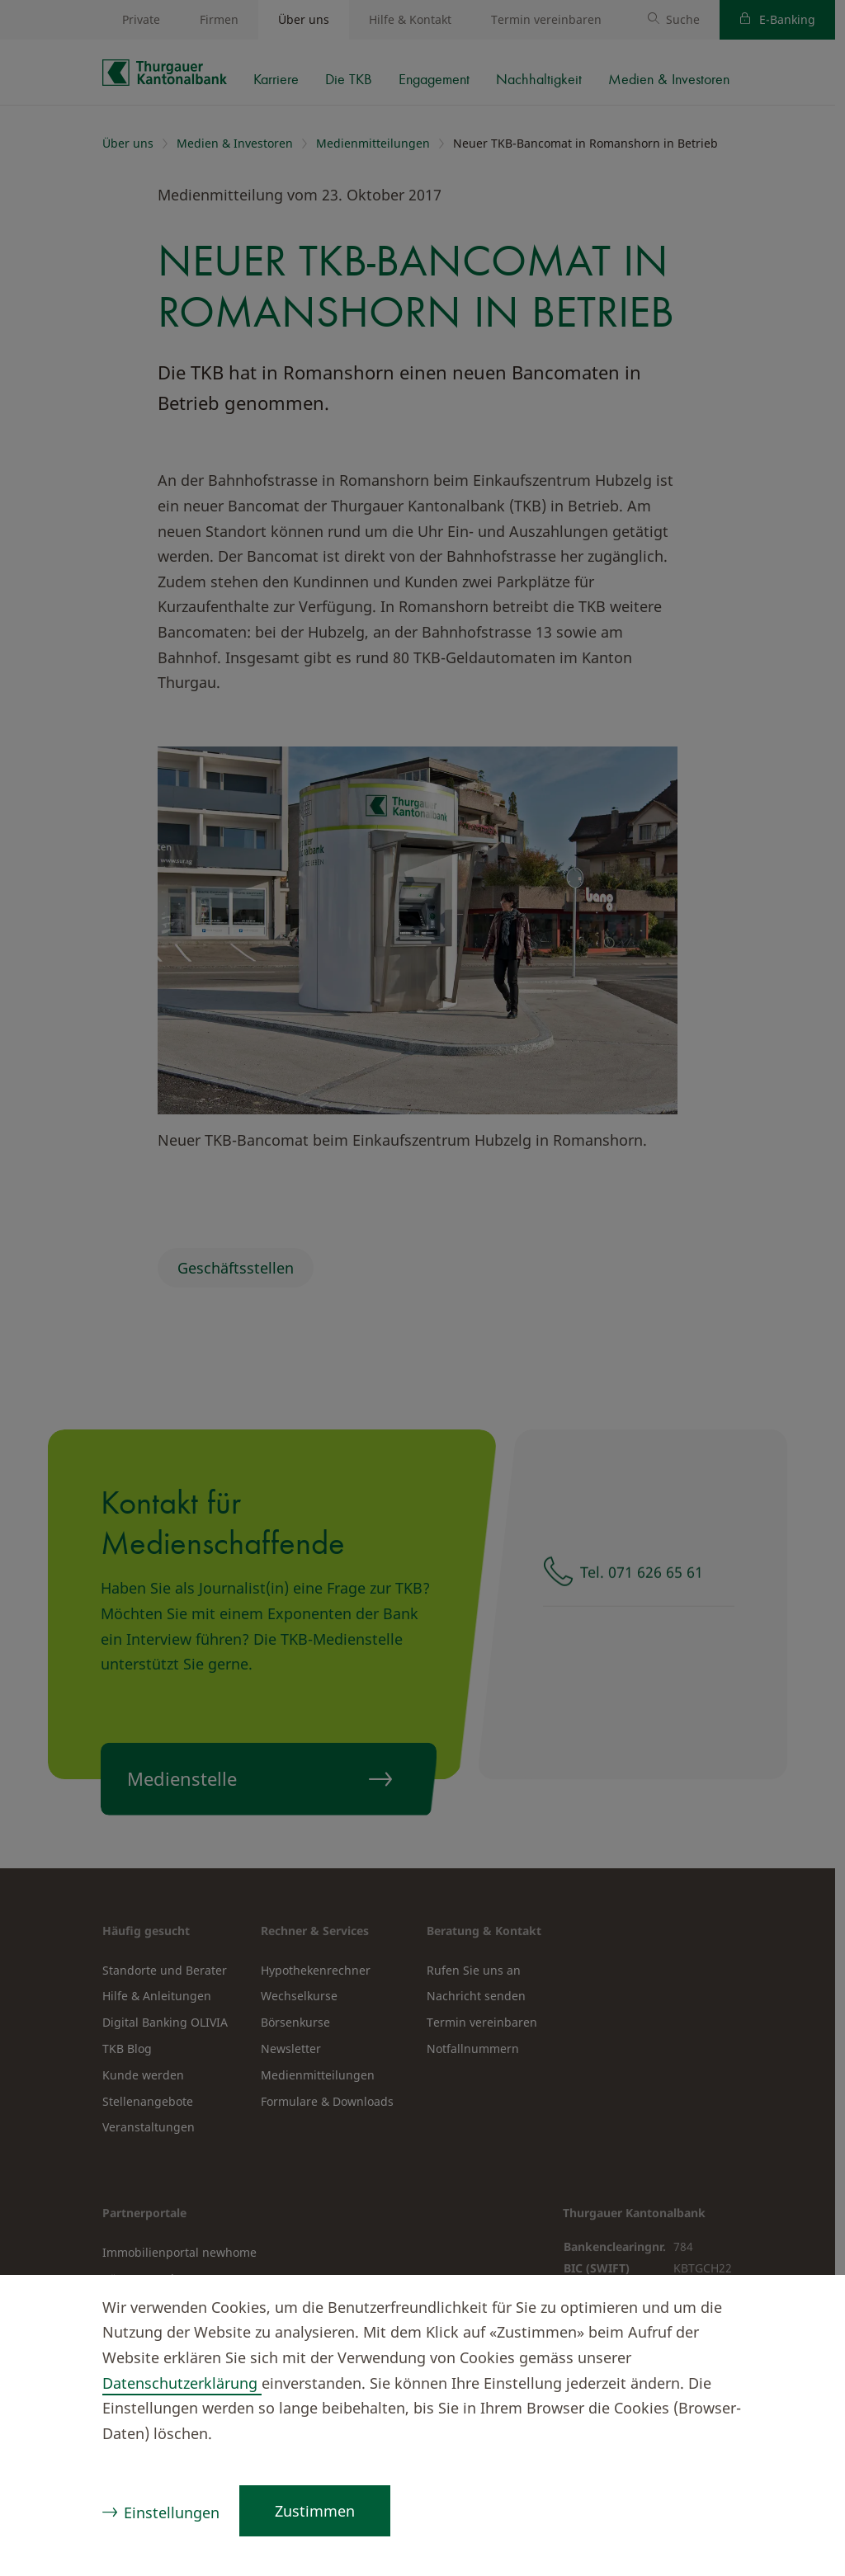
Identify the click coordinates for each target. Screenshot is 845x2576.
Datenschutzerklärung (182, 2383)
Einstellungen (172, 2512)
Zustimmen (315, 2511)
